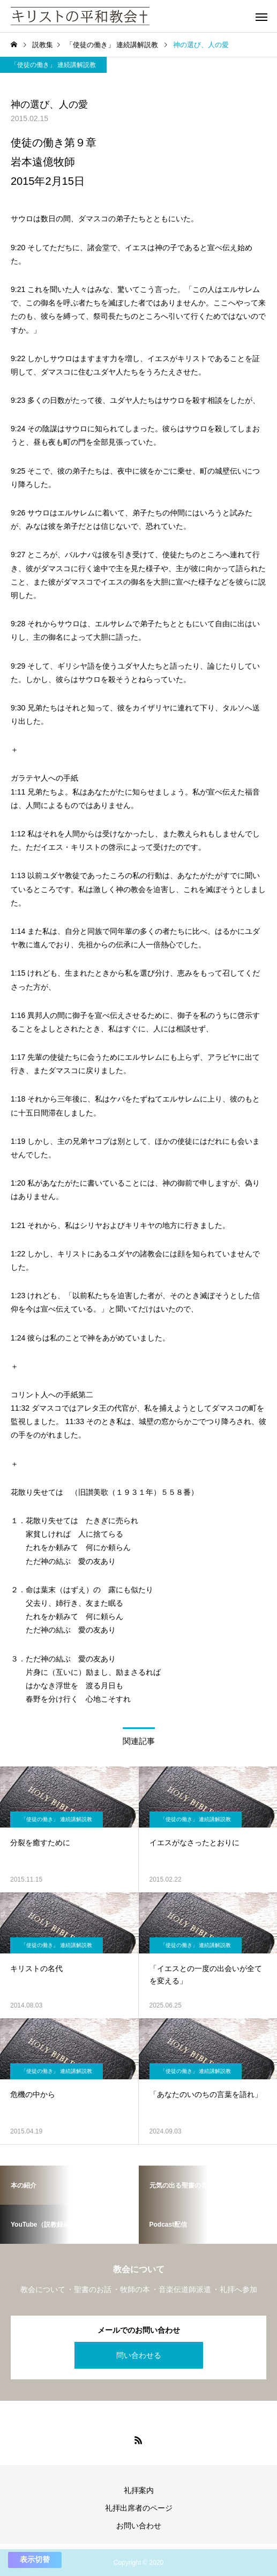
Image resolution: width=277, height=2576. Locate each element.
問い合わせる (138, 2355)
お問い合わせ (138, 2525)
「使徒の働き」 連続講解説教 (53, 65)
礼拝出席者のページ (139, 2508)
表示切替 (35, 2559)
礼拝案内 (139, 2490)
